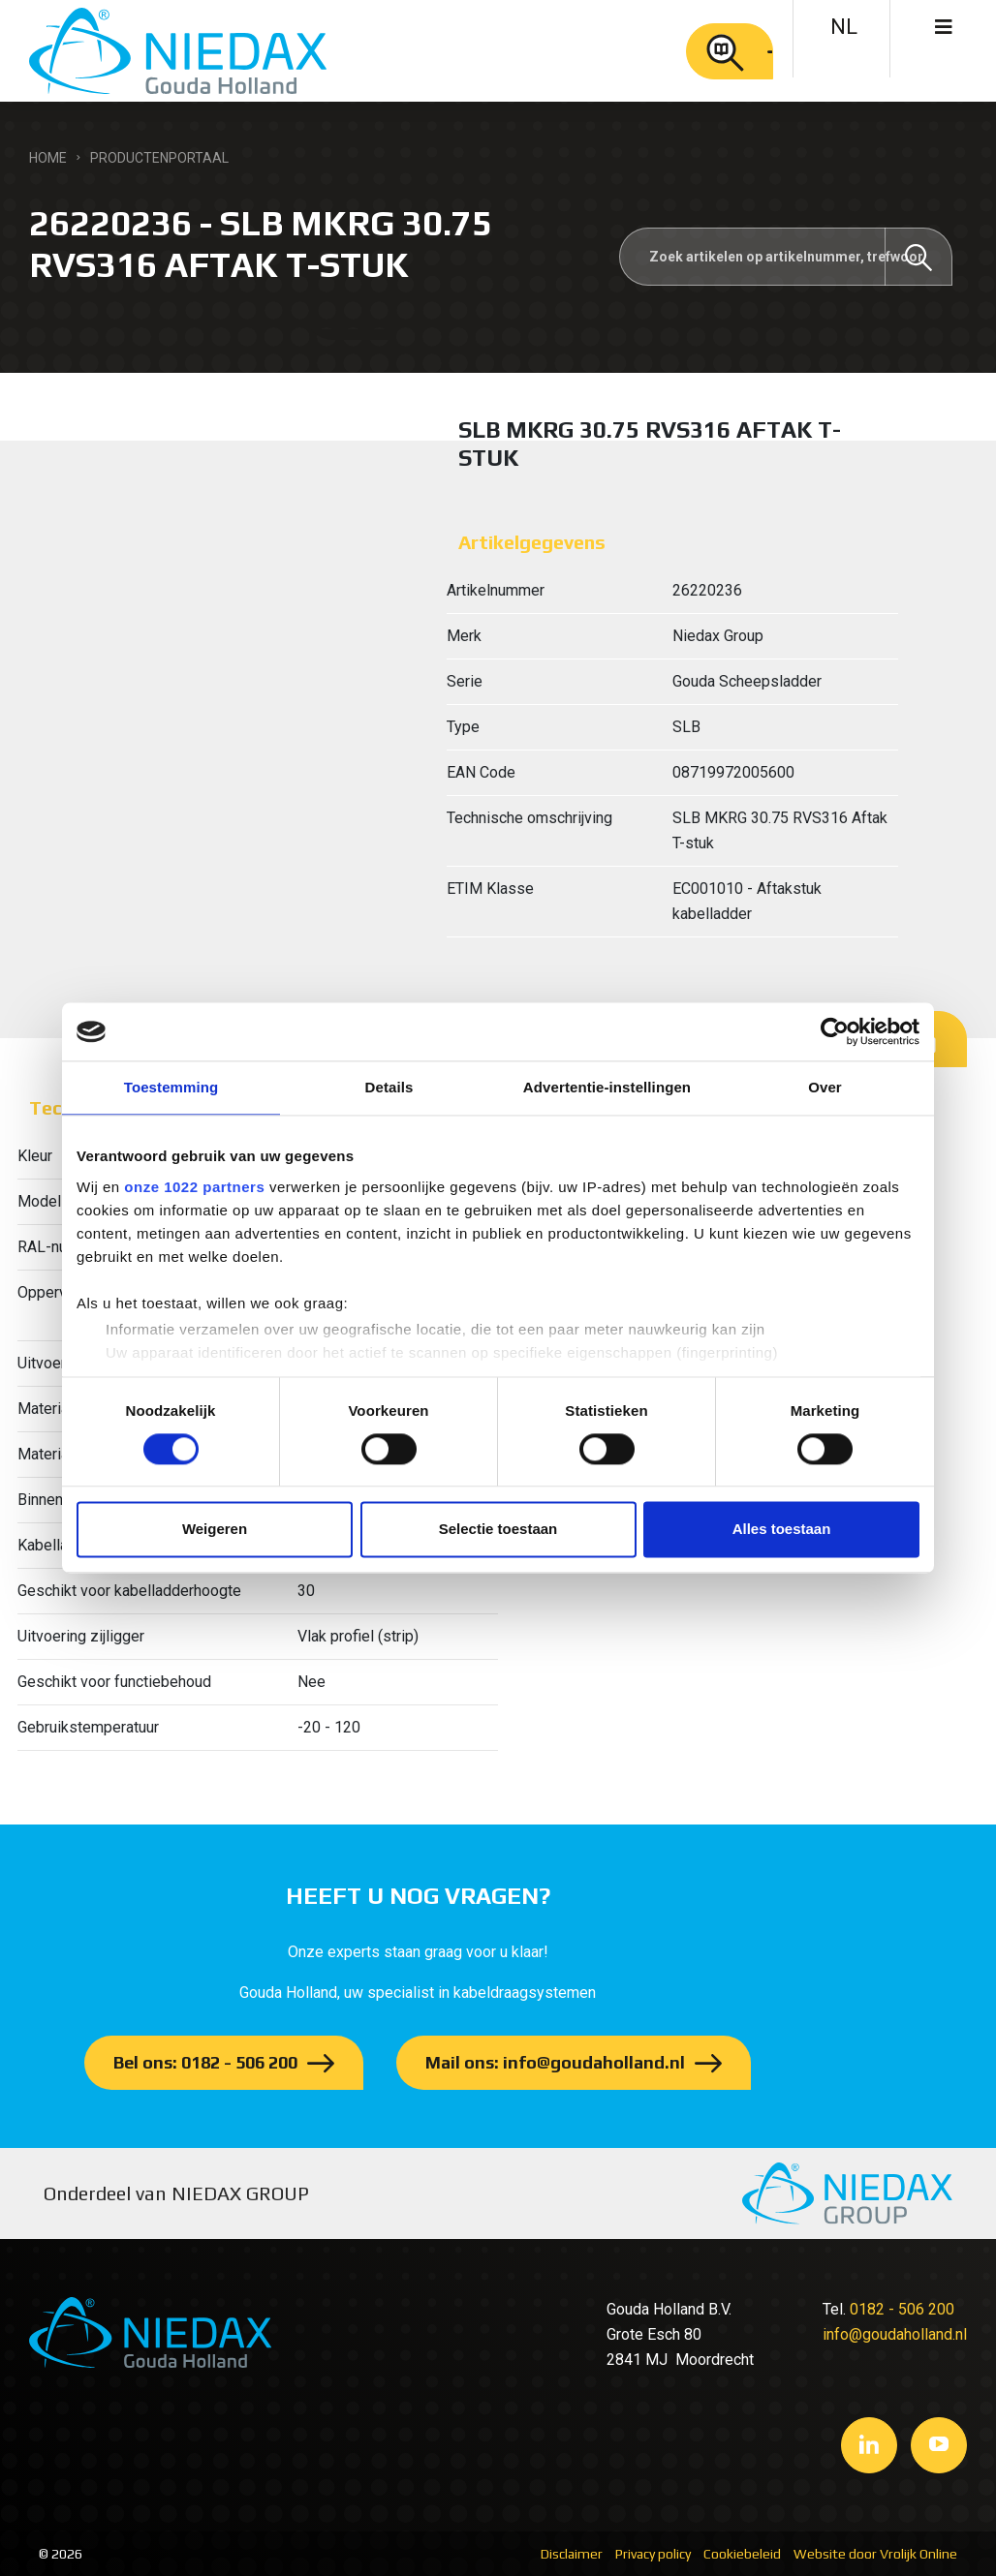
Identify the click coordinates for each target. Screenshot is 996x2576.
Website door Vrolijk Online (875, 2553)
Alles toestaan (781, 1529)
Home (48, 158)
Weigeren (214, 1529)
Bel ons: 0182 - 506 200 (205, 2062)
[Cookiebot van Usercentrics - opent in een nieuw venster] (834, 1031)
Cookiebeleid (742, 2553)
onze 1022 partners (194, 1187)
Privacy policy (653, 2553)
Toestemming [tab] (171, 1087)
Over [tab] (825, 1087)
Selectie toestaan (498, 1529)
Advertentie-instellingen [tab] (607, 1087)
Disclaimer (572, 2553)
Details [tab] (389, 1087)
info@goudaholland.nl (895, 2334)
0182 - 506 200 (902, 2309)
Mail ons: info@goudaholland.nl (555, 2062)
